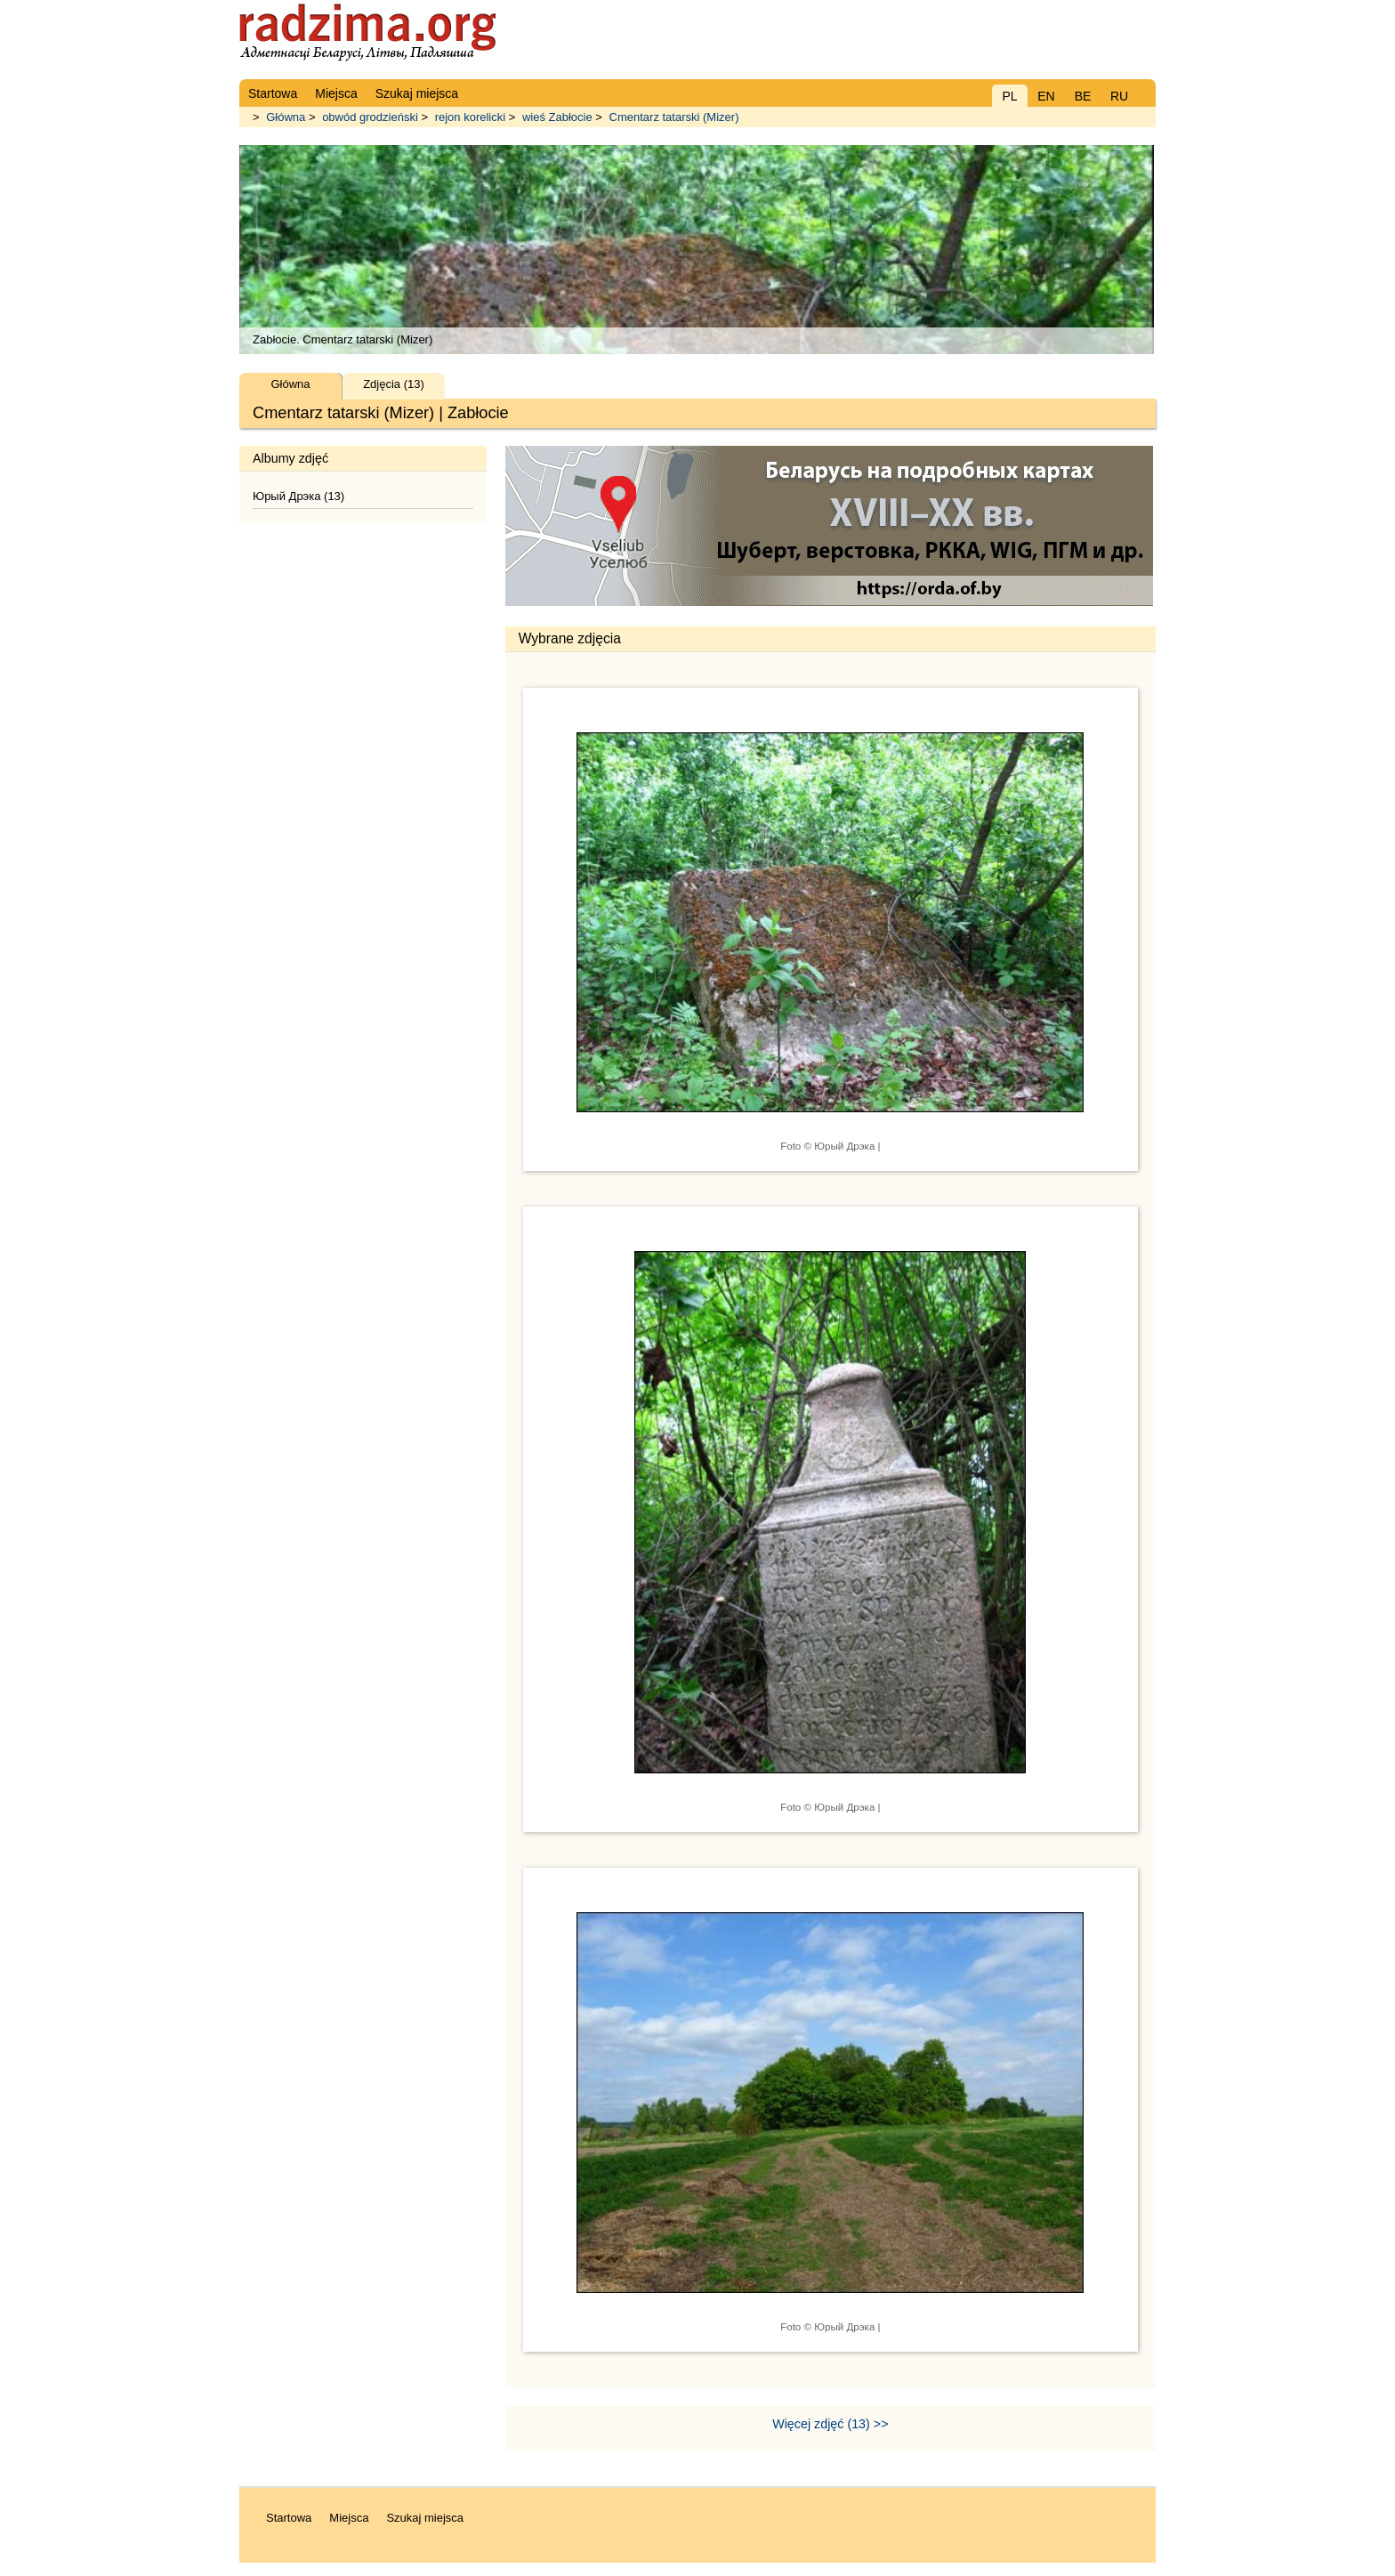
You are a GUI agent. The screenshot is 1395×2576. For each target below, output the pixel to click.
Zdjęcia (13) (393, 384)
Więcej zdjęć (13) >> (830, 2424)
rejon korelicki (470, 117)
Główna (285, 117)
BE (1083, 96)
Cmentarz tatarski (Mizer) (674, 117)
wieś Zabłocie (557, 117)
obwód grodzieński (370, 117)
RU (1119, 96)
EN (1045, 96)
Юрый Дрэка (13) (298, 496)
